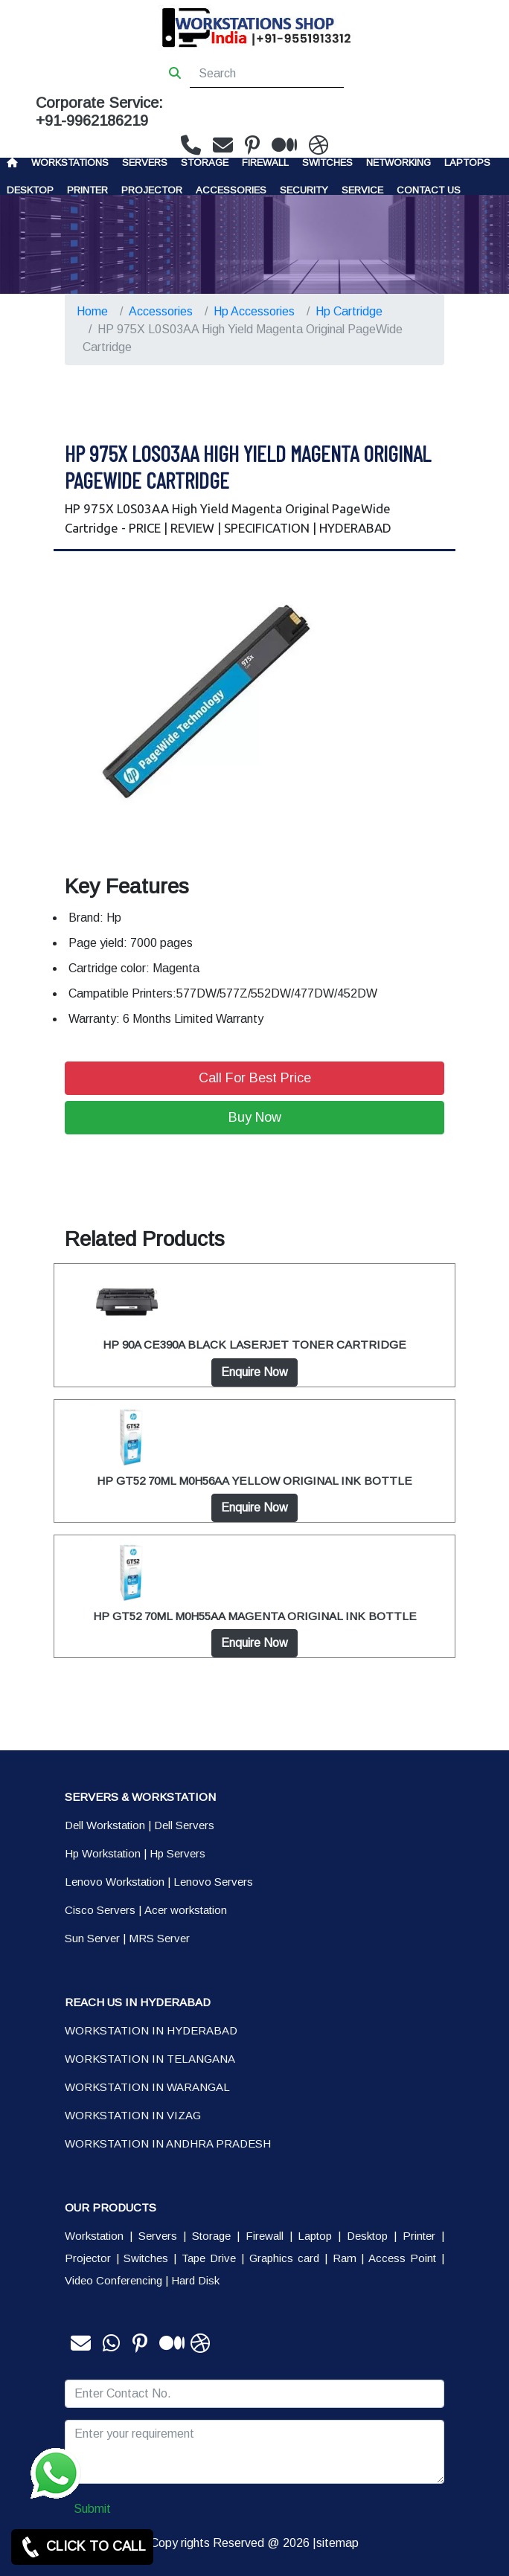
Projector (151, 190)
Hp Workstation (103, 1853)
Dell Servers (184, 1825)
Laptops (467, 162)
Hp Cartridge (349, 311)
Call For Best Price (255, 1077)
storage (204, 162)
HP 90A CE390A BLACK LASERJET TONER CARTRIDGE (254, 1344)
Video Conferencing (113, 2280)
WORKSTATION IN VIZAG (133, 2115)
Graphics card (284, 2258)
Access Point (402, 2258)
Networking (398, 162)
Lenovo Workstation (114, 1881)
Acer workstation (185, 1910)
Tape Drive (209, 2258)
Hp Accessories (254, 311)
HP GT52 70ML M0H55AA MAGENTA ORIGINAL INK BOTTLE (255, 1616)
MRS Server (159, 1938)
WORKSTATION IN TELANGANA (150, 2058)
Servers (144, 162)
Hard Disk (195, 2280)
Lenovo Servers (213, 1881)
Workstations (70, 162)
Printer (419, 2235)
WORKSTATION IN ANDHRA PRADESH (168, 2143)
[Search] (267, 74)
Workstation (94, 2235)
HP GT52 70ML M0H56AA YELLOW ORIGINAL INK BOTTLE (254, 1480)
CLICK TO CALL (82, 2547)
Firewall (265, 162)
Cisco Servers (100, 1910)
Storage (211, 2235)
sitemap (337, 2543)
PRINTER (87, 190)
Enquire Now (254, 1372)
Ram (344, 2258)
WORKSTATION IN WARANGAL (147, 2087)
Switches (327, 162)
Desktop (30, 190)
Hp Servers (177, 1853)
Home (92, 311)
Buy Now (254, 1117)
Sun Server (92, 1938)
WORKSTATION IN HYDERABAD (151, 2030)
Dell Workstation (105, 1825)
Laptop (315, 2235)
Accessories (231, 190)
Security (304, 190)
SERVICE (362, 190)
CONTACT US (429, 190)
